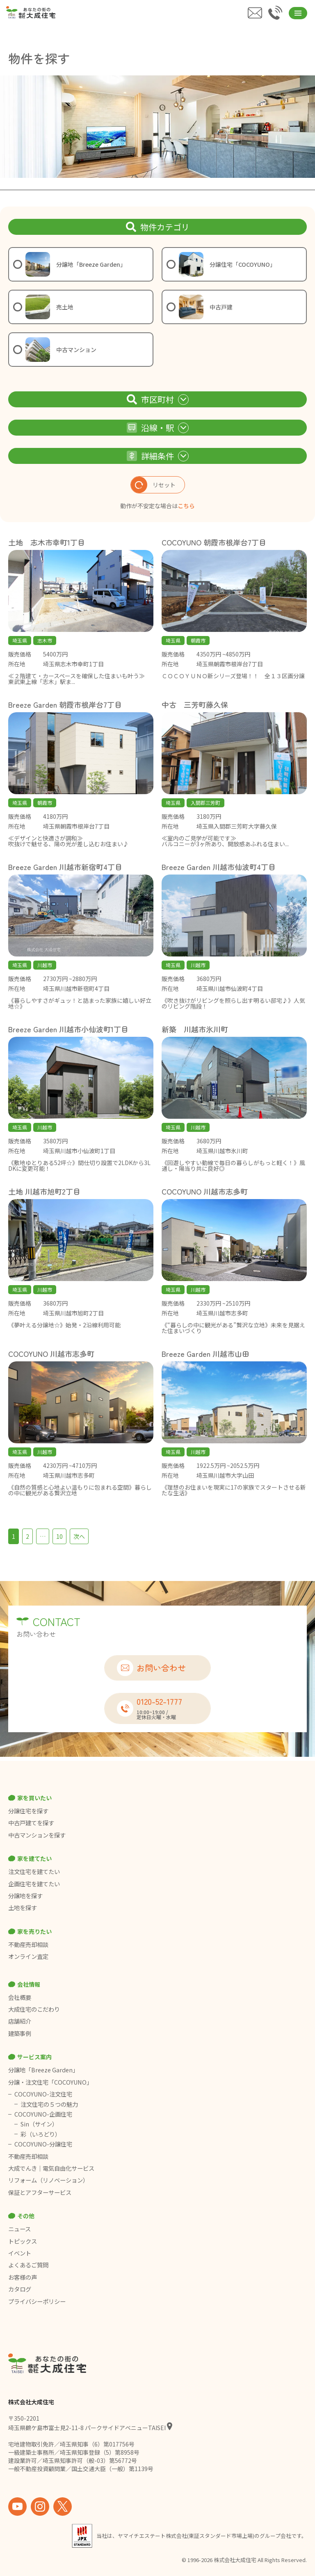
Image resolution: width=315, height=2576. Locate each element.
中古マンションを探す (37, 1835)
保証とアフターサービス (39, 2192)
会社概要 (19, 1997)
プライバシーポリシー (37, 2301)
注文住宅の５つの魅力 (49, 2104)
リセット (153, 485)
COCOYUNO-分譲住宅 (43, 2144)
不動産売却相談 (28, 1944)
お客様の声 (22, 2277)
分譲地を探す (25, 1896)
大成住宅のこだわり (34, 2009)
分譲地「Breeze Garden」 (43, 2070)
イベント (19, 2253)
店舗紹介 (19, 2021)
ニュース (19, 2229)
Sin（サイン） (39, 2124)
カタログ (19, 2289)
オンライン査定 (28, 1956)
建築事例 (19, 2033)
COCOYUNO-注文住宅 (43, 2094)
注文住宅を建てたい (34, 1871)
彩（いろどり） (41, 2134)
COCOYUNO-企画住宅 (43, 2114)
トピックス (22, 2241)
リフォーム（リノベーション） (49, 2180)
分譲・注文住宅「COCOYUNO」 (50, 2082)
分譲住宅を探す (28, 1811)
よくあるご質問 (28, 2265)
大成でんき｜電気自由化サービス (52, 2168)
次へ (79, 1536)
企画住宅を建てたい (34, 1884)
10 (59, 1536)
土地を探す (22, 1907)
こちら (186, 506)
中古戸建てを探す (31, 1823)
